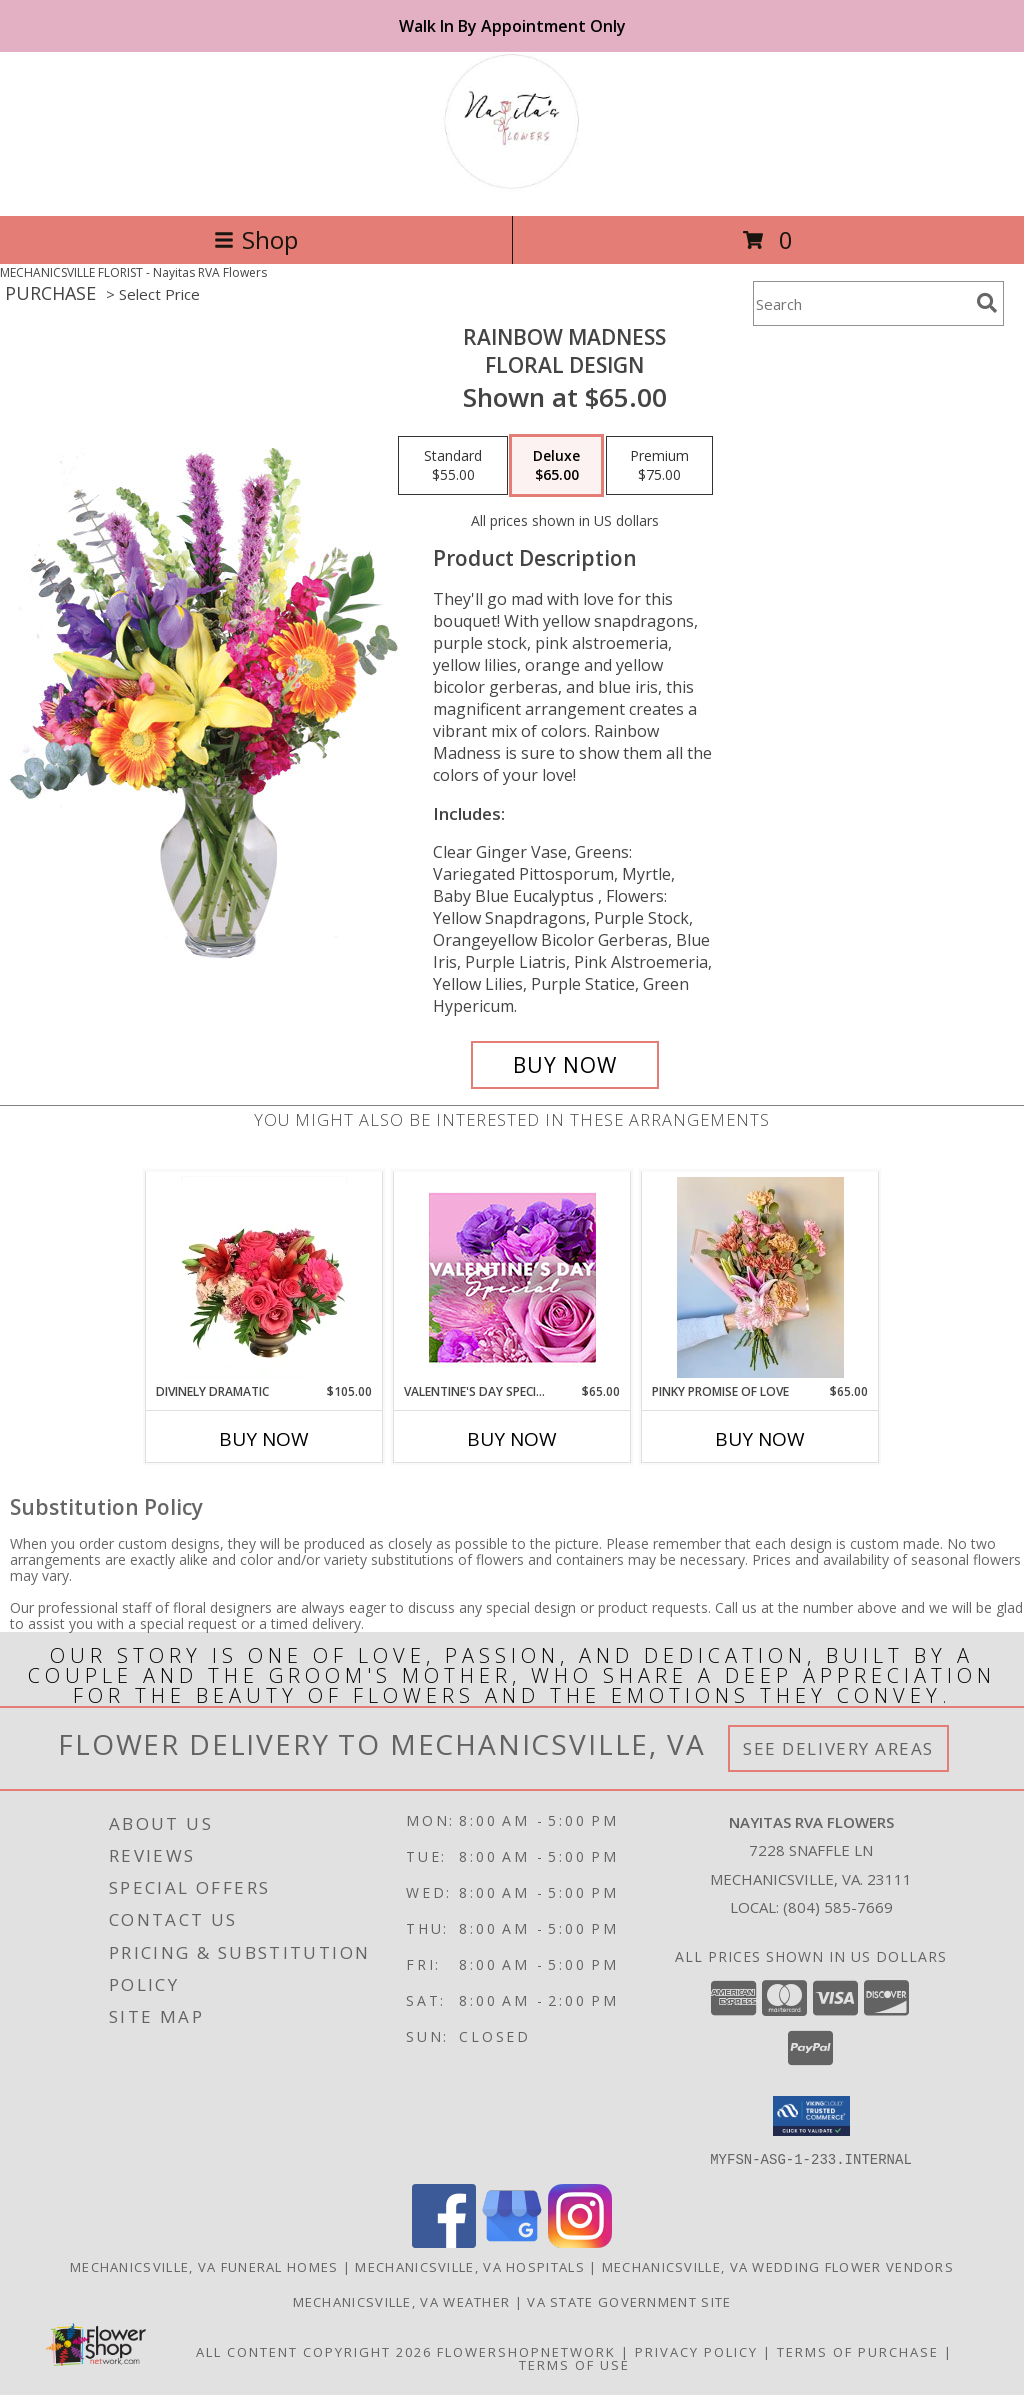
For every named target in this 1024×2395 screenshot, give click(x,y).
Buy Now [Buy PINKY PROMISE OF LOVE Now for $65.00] (760, 1439)
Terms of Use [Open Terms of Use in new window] (574, 2364)
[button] (811, 2116)
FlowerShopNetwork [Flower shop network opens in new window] (526, 2351)
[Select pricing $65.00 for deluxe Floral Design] (556, 466)
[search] (987, 303)
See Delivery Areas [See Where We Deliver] (838, 1748)
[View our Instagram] (580, 2241)
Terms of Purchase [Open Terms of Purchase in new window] (858, 2351)
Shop (256, 239)
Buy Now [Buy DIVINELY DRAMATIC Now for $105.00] (264, 1439)
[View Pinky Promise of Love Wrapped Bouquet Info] (760, 1277)
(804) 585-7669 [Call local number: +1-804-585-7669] (838, 1907)
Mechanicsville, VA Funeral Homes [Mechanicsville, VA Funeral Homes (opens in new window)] (204, 2266)
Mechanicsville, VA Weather (402, 2301)
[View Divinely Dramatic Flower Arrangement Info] (264, 1277)
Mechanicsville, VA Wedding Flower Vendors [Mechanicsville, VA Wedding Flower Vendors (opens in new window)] (778, 2266)
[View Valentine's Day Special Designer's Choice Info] (512, 1277)
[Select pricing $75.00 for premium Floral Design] (659, 466)
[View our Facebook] (444, 2241)
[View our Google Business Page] (512, 2241)
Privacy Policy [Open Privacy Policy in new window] (696, 2351)
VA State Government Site (629, 2301)
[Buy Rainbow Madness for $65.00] (565, 1065)
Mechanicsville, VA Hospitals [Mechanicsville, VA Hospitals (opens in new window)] (469, 2266)
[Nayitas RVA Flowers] (512, 186)
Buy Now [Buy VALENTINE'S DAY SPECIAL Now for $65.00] (512, 1439)
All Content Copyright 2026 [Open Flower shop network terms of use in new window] (314, 2351)
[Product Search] (861, 303)
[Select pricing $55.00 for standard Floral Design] (453, 466)
